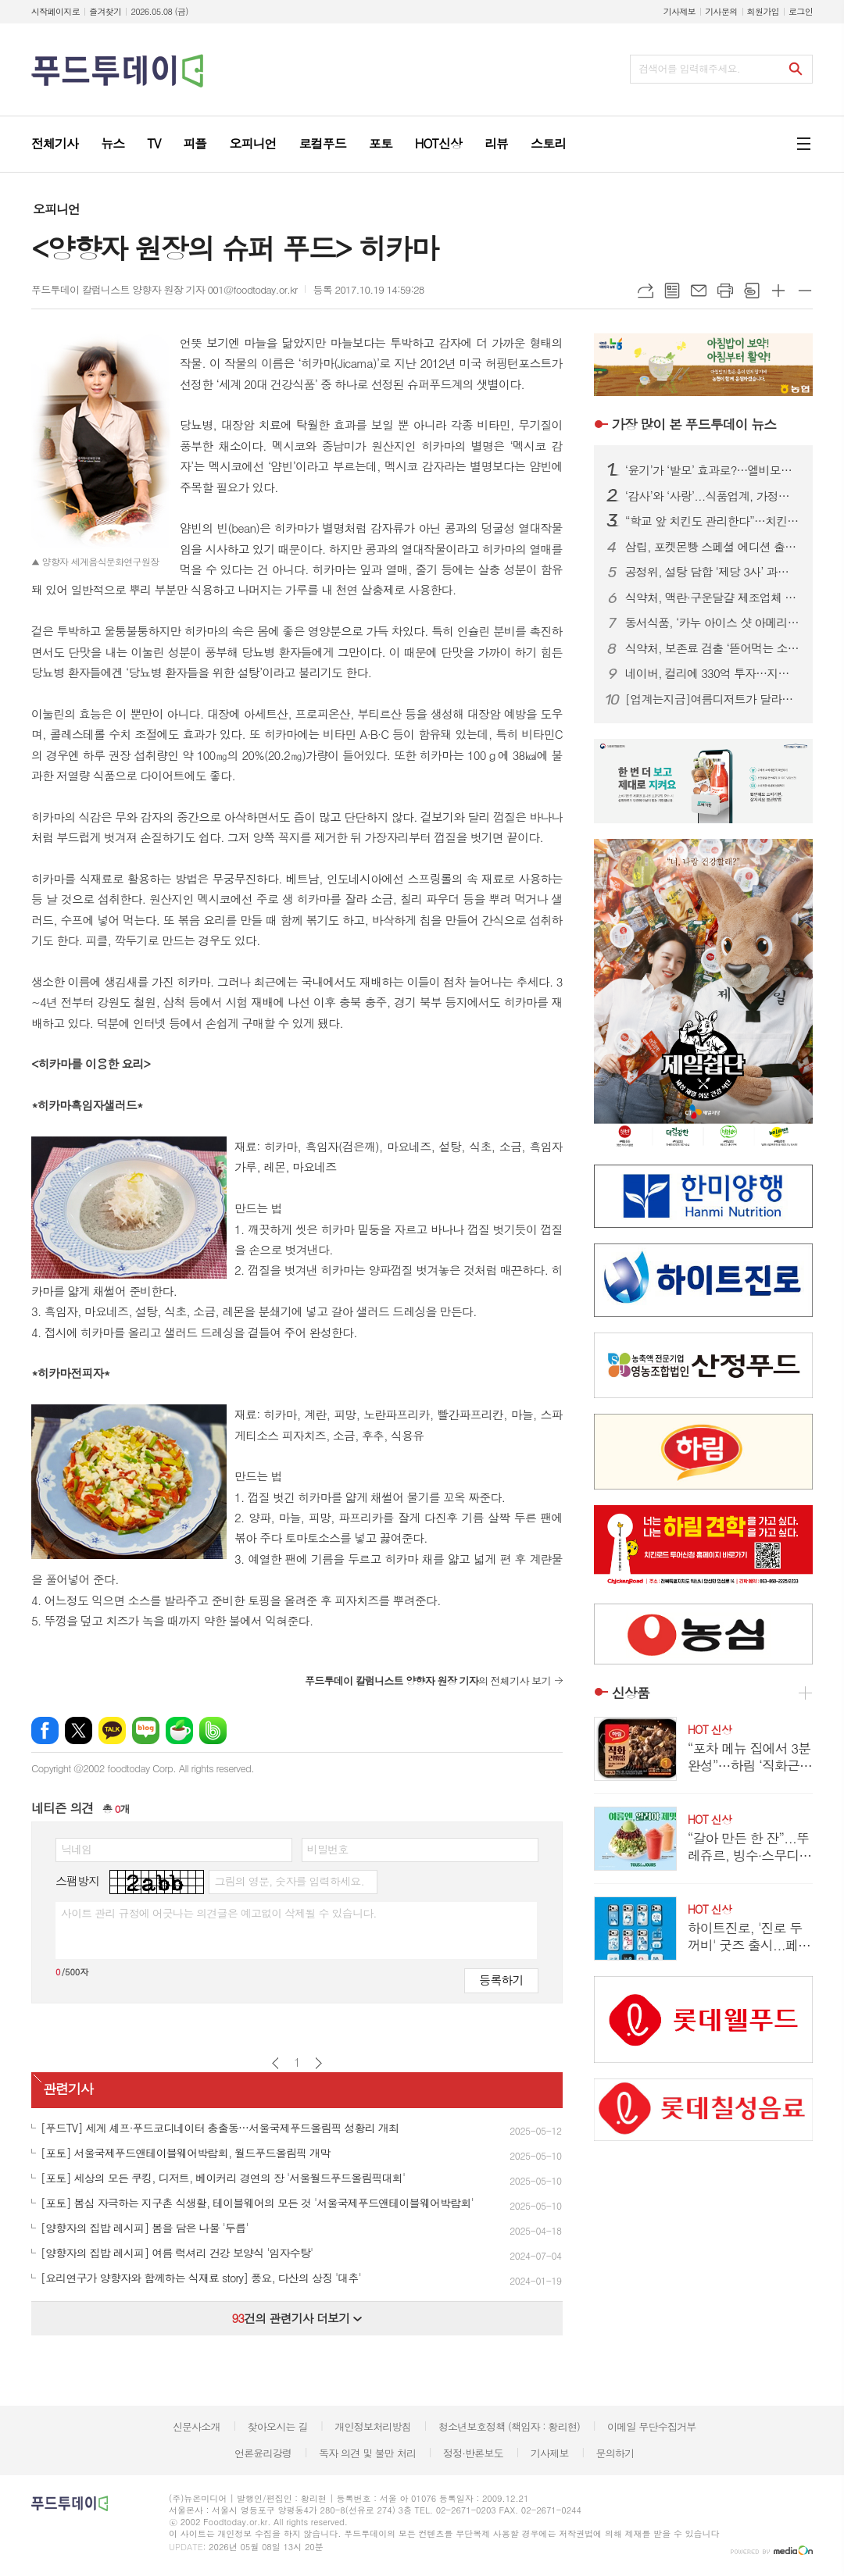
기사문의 (721, 11)
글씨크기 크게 (778, 290)
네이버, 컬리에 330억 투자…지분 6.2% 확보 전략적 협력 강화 (712, 673)
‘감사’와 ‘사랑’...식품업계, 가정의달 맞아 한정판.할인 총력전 (712, 496)
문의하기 (614, 2453)
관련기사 (68, 2088)
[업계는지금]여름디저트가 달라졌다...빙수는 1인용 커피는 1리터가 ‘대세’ (712, 699)
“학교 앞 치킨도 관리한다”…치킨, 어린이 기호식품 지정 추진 (712, 521)
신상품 (630, 1692)
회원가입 (763, 11)
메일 (698, 290)
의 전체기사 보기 (428, 1680)
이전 (275, 2063)
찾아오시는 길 (278, 2426)
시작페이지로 (55, 11)
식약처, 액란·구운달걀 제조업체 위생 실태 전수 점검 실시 (712, 597)
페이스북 (45, 1730)
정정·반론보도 (473, 2453)
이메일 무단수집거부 (651, 2426)
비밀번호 (328, 1848)
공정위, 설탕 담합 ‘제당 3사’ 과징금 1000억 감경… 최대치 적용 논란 (712, 572)
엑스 (78, 1730)
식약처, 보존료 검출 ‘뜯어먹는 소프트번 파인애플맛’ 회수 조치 (712, 648)
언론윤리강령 (262, 2453)
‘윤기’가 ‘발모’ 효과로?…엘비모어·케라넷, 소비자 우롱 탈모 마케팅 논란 (712, 470)
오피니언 (56, 209)
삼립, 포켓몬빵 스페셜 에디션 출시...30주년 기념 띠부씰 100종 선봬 (712, 547)
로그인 (801, 11)
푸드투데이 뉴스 (694, 424)
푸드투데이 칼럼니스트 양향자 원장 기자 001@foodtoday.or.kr (164, 289)
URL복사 (645, 290)
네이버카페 (179, 1730)
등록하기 (501, 1979)
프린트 (725, 290)
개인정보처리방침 (372, 2426)
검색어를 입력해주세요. (689, 68)
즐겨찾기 (105, 11)
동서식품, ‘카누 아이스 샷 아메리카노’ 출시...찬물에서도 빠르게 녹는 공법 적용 (712, 622)
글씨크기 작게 (805, 290)
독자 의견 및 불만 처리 (367, 2453)
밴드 (213, 1730)
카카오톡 (112, 1730)
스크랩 (752, 290)
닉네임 (76, 1848)
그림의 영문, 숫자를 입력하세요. (288, 1880)
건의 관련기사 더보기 (296, 2318)
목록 (672, 290)
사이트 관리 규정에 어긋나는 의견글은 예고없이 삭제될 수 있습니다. (219, 1912)
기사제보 (679, 11)
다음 (318, 2063)
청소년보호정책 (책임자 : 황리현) (509, 2426)
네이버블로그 (145, 1730)
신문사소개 (196, 2426)
